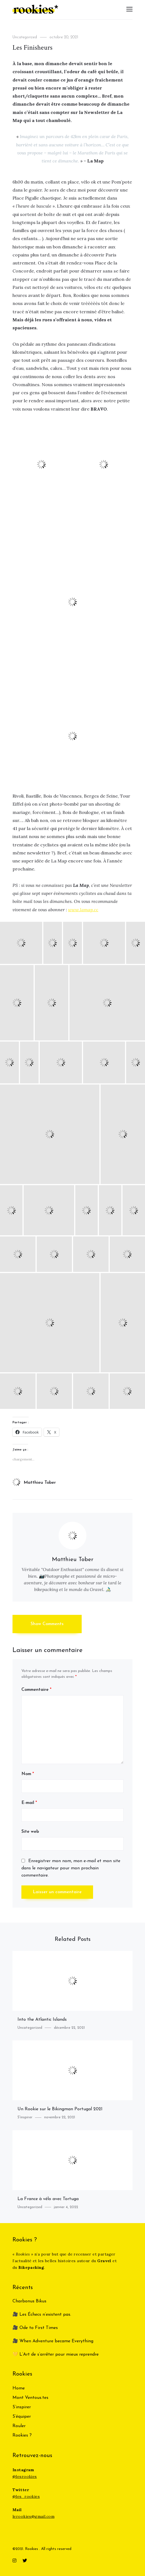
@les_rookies (26, 2496)
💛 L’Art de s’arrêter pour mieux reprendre (55, 2354)
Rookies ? (22, 2435)
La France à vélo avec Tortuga (48, 2199)
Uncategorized (24, 37)
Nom (27, 1774)
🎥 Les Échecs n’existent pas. (41, 2314)
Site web (30, 1831)
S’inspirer (21, 2407)
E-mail (29, 1803)
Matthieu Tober (34, 1482)
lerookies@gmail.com (33, 2516)
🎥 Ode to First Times (35, 2328)
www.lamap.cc (83, 909)
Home (18, 2388)
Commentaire (36, 1689)
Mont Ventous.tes (30, 2398)
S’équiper (21, 2416)
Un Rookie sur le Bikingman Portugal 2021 (60, 2109)
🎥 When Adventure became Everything (52, 2341)
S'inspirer (25, 2117)
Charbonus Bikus (29, 2301)
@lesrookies (24, 2476)
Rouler (19, 2426)
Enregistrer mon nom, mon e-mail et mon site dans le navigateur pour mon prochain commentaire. (70, 1868)
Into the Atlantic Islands (42, 2019)
